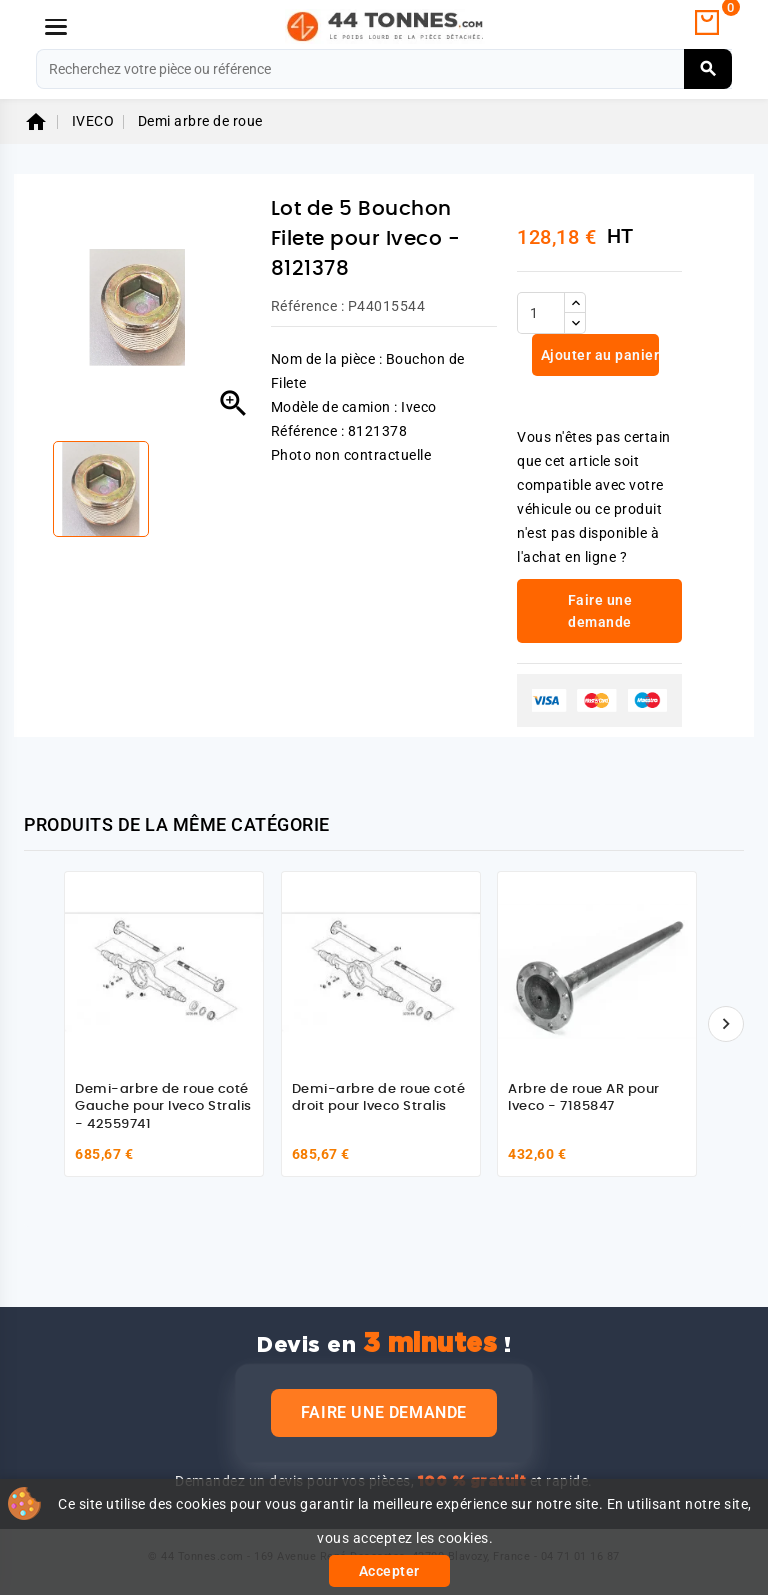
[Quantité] (541, 313)
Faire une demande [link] (600, 611)
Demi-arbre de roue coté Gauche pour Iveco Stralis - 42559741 (163, 1107)
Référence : (308, 306)
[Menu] (56, 27)
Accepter (389, 1571)
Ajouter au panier (598, 355)
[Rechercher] (384, 69)
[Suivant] (726, 1024)
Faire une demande (384, 1412)
